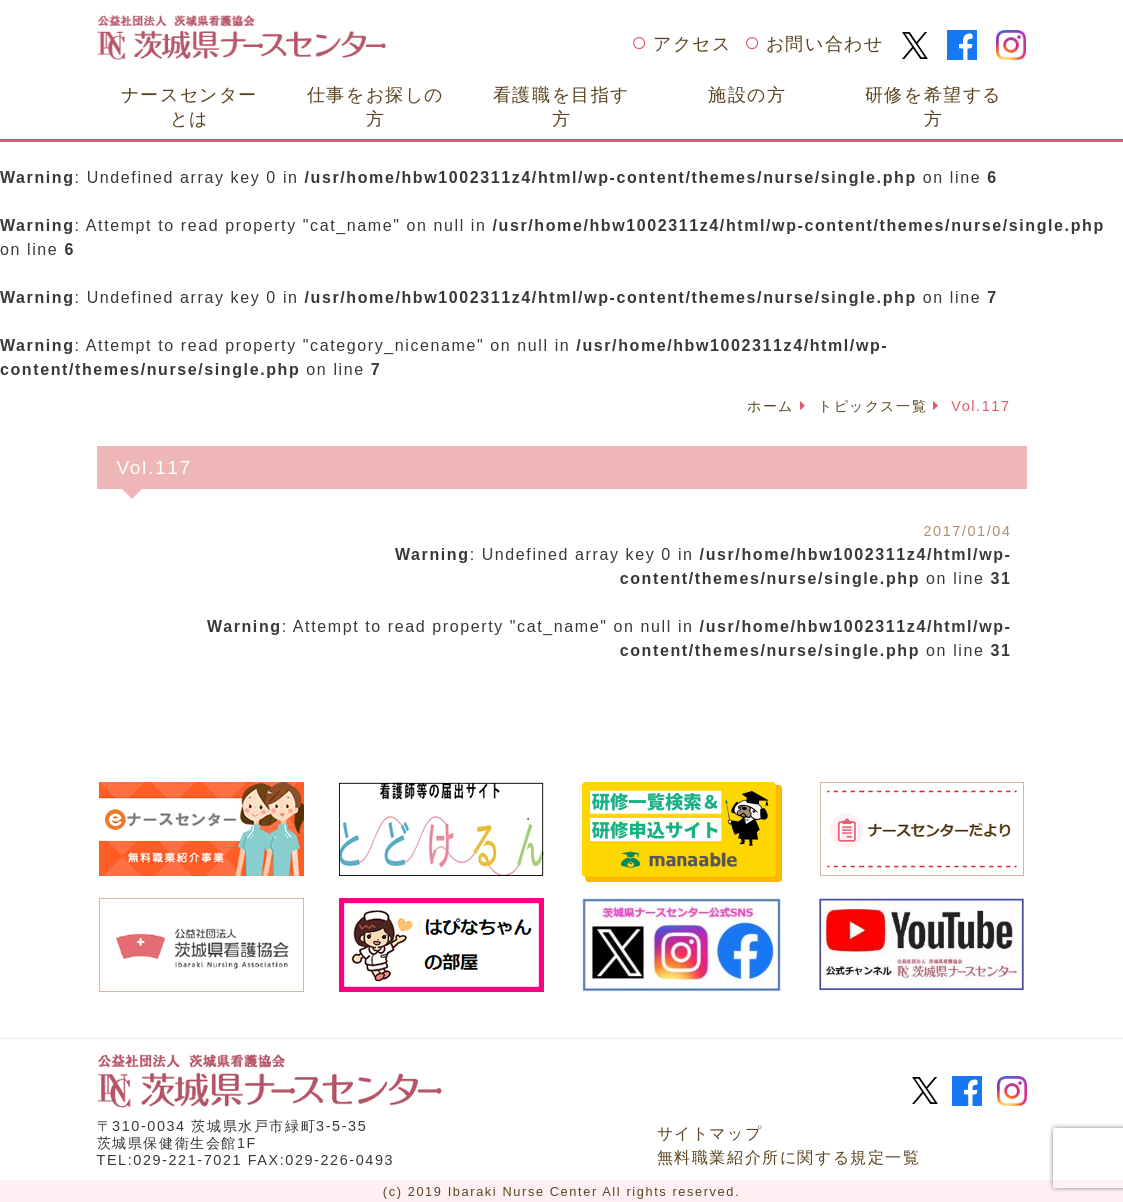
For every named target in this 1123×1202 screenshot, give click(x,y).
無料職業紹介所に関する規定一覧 (789, 1155)
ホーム (770, 406)
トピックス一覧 (872, 406)
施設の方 (747, 94)
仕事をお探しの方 (375, 106)
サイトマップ (710, 1131)
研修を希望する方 (933, 106)
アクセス (692, 44)
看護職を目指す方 (561, 106)
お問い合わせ (825, 44)
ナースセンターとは (189, 106)
